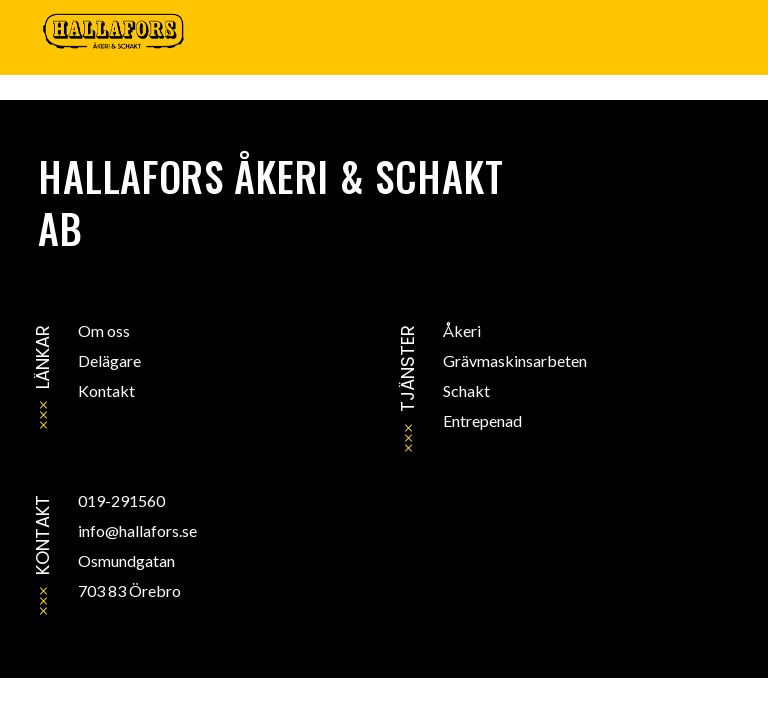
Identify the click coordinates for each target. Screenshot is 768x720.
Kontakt (106, 390)
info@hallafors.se (137, 530)
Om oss (104, 330)
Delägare (109, 360)
